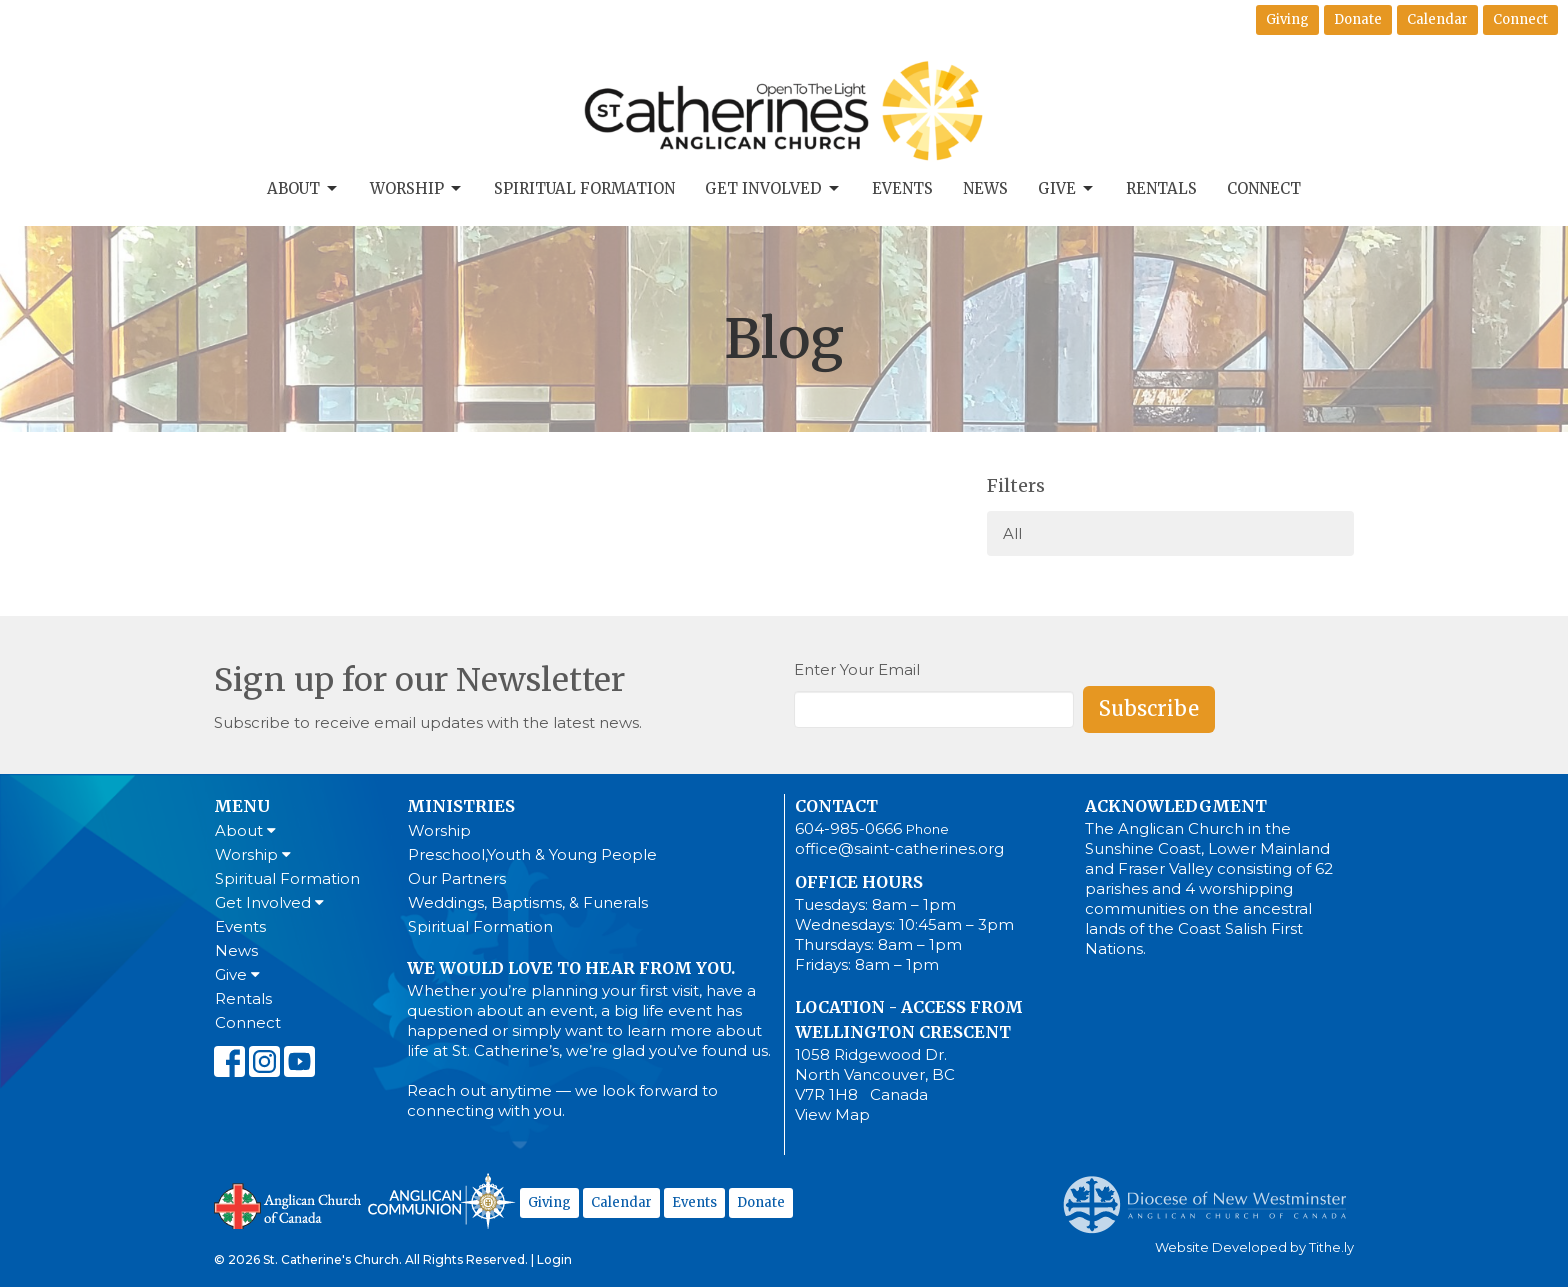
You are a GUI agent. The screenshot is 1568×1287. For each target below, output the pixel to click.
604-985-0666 (848, 828)
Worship (417, 189)
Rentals (1161, 188)
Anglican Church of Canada (288, 1204)
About (303, 189)
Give (1067, 189)
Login (554, 1259)
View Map (832, 1114)
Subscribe (1149, 708)
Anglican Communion (441, 1200)
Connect (1520, 19)
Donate (1358, 19)
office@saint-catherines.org (899, 848)
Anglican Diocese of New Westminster (1212, 1195)
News (985, 188)
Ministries (461, 806)
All (1012, 533)
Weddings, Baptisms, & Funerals (528, 902)
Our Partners (457, 878)
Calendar (1437, 19)
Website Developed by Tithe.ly (1254, 1247)
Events (902, 188)
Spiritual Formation (584, 188)
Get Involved (773, 189)
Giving (1287, 19)
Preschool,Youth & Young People (532, 854)
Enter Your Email (857, 669)
